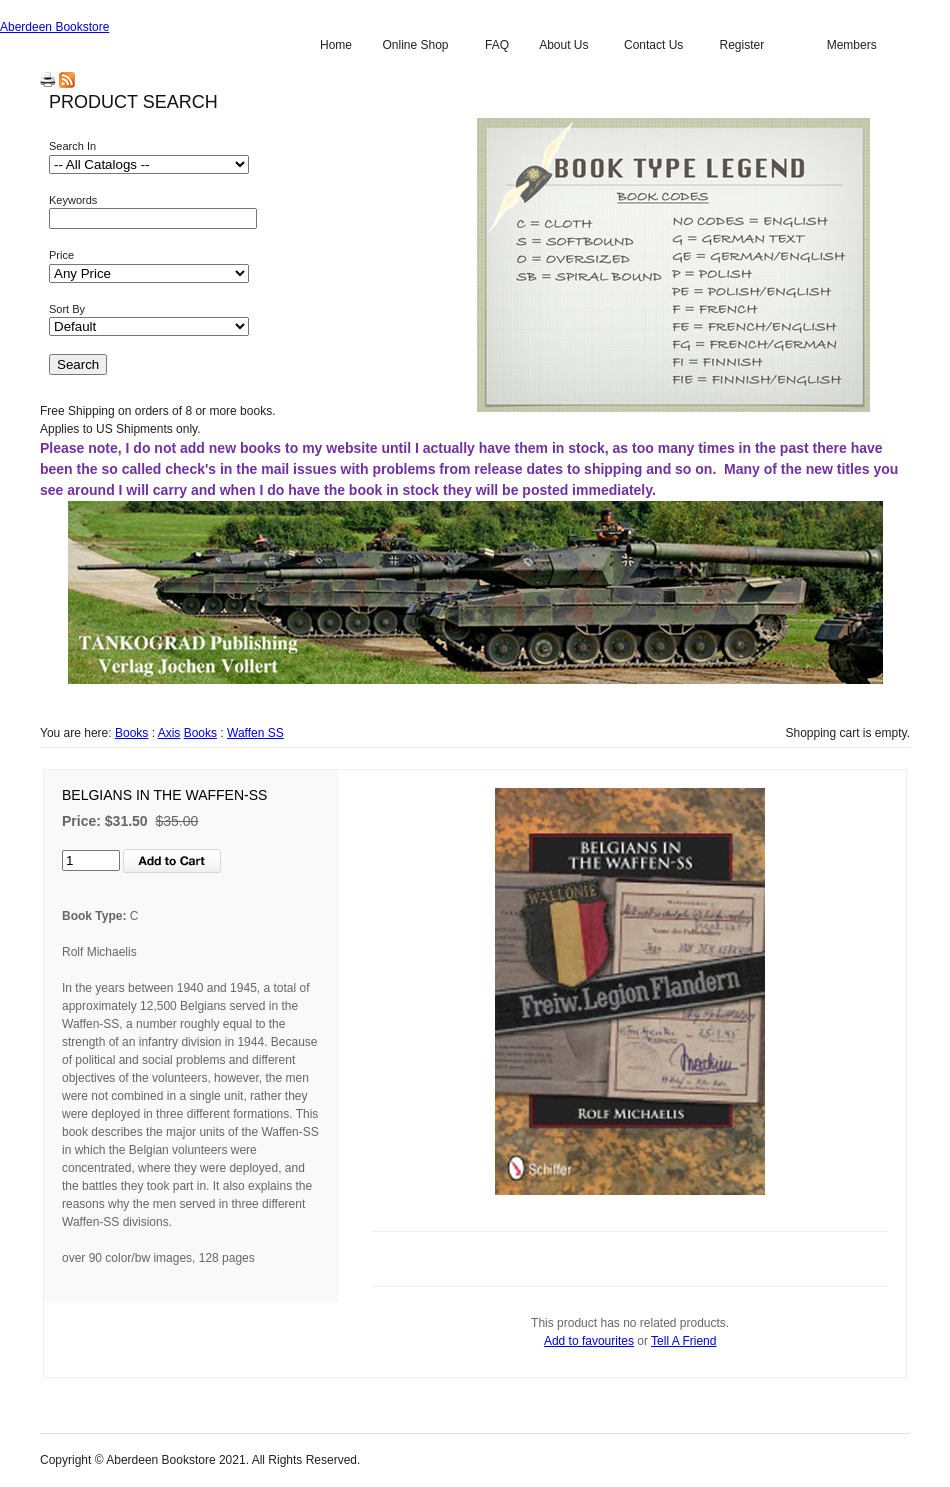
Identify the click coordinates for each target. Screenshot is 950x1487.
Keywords (73, 200)
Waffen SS (255, 733)
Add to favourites (589, 1341)
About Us (563, 45)
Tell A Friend (683, 1341)
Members (852, 45)
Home (336, 45)
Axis (169, 733)
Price (61, 255)
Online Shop (415, 45)
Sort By (67, 309)
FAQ (497, 45)
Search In (72, 146)
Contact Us (653, 45)
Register (741, 45)
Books (131, 733)
